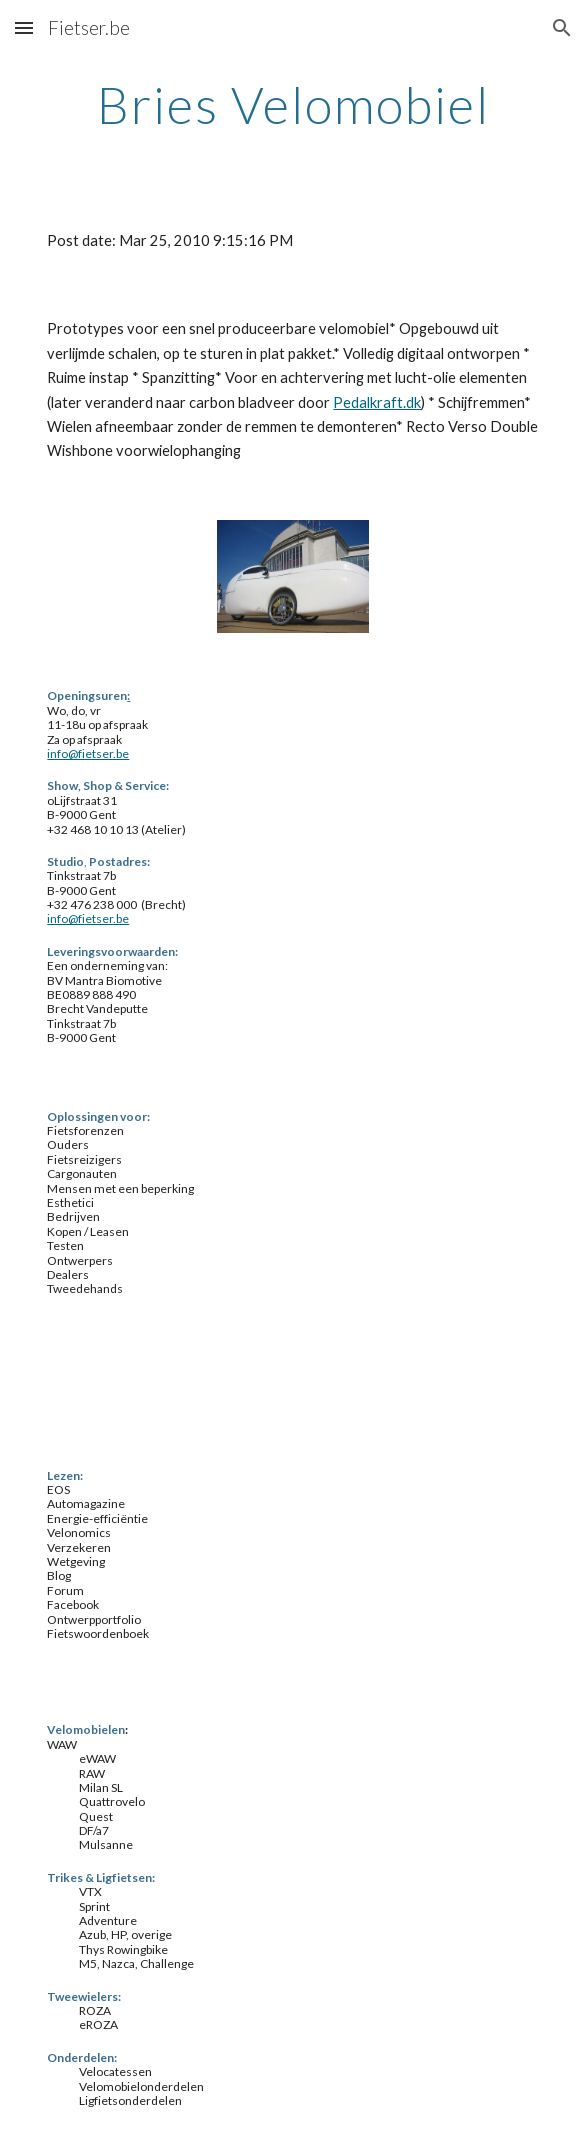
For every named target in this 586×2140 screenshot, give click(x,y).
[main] (292, 105)
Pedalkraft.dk (377, 402)
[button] (24, 27)
